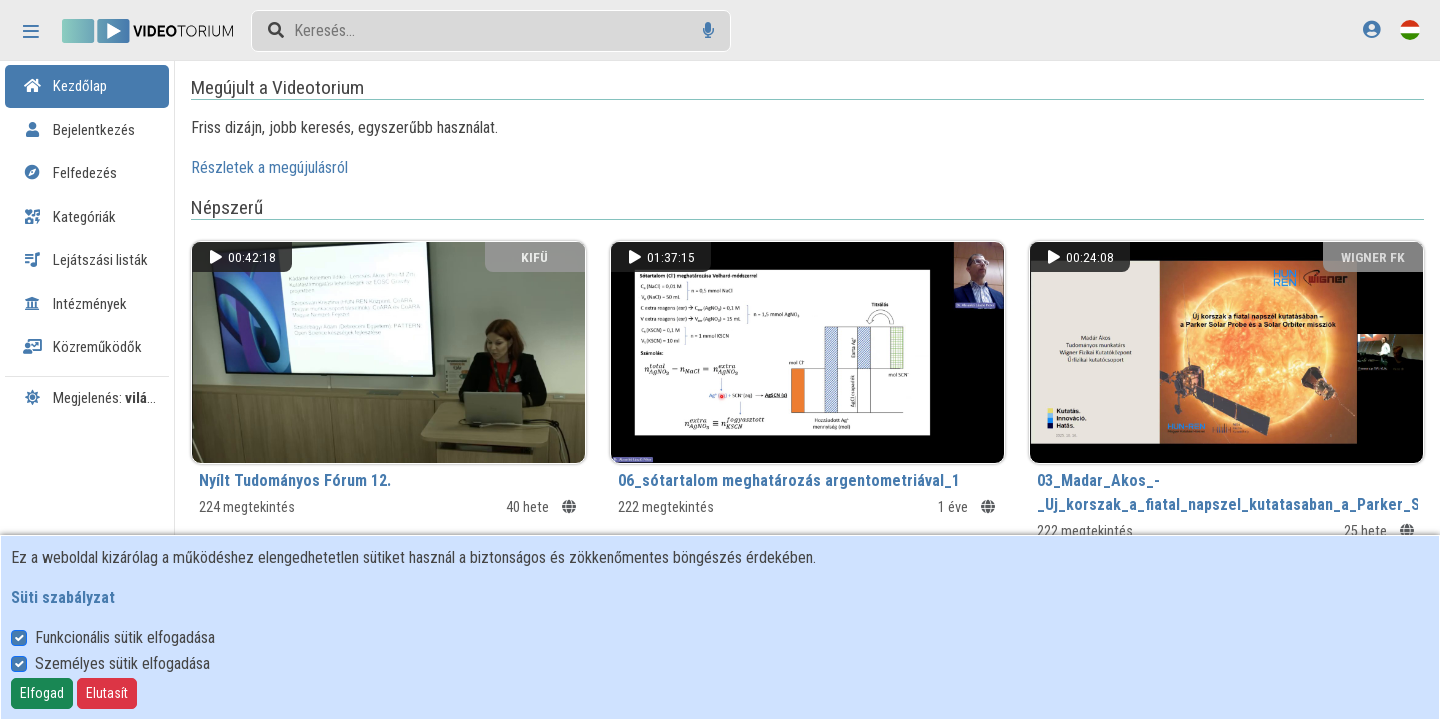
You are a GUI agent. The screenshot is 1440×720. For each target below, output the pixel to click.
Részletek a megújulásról (329, 167)
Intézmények (75, 304)
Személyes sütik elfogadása (122, 663)
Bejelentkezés (79, 130)
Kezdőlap (65, 86)
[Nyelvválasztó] (1410, 29)
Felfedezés (70, 173)
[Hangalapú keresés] (708, 30)
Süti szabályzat (63, 597)
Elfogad (42, 693)
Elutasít (107, 693)
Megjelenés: (96, 398)
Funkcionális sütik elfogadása (125, 637)
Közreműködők (82, 347)
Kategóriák (69, 217)
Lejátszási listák (85, 260)
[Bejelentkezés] (1371, 29)
